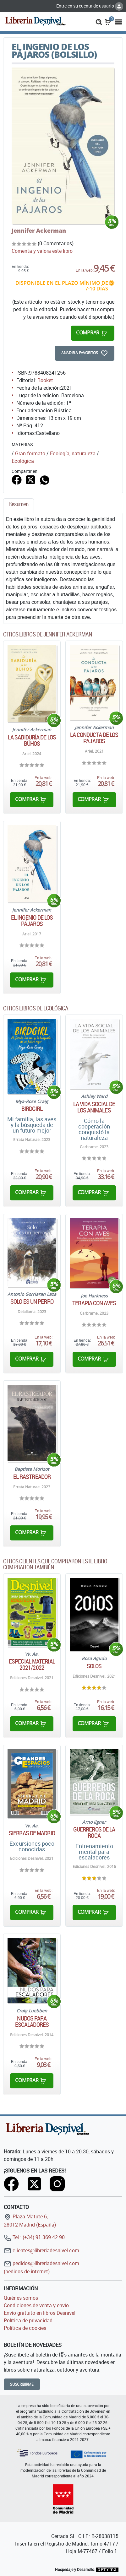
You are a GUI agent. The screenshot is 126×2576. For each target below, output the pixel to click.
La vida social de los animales (94, 1107)
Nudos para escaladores (32, 2021)
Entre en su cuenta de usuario (89, 6)
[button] (99, 21)
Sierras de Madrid (32, 1833)
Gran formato (30, 453)
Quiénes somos (21, 2297)
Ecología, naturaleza (73, 453)
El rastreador (32, 1477)
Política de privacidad (28, 2320)
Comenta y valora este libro (42, 250)
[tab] (18, 505)
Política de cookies (25, 2327)
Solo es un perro (31, 1301)
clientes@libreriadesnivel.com (41, 2250)
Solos (94, 1666)
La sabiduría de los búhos (32, 740)
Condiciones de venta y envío (36, 2305)
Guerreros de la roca (94, 1832)
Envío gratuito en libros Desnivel (39, 2312)
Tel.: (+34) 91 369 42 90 (34, 2237)
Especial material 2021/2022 (32, 1664)
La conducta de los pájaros (94, 738)
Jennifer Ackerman (39, 230)
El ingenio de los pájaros (32, 920)
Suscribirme (22, 2384)
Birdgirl (32, 1109)
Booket (45, 380)
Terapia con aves (94, 1303)
